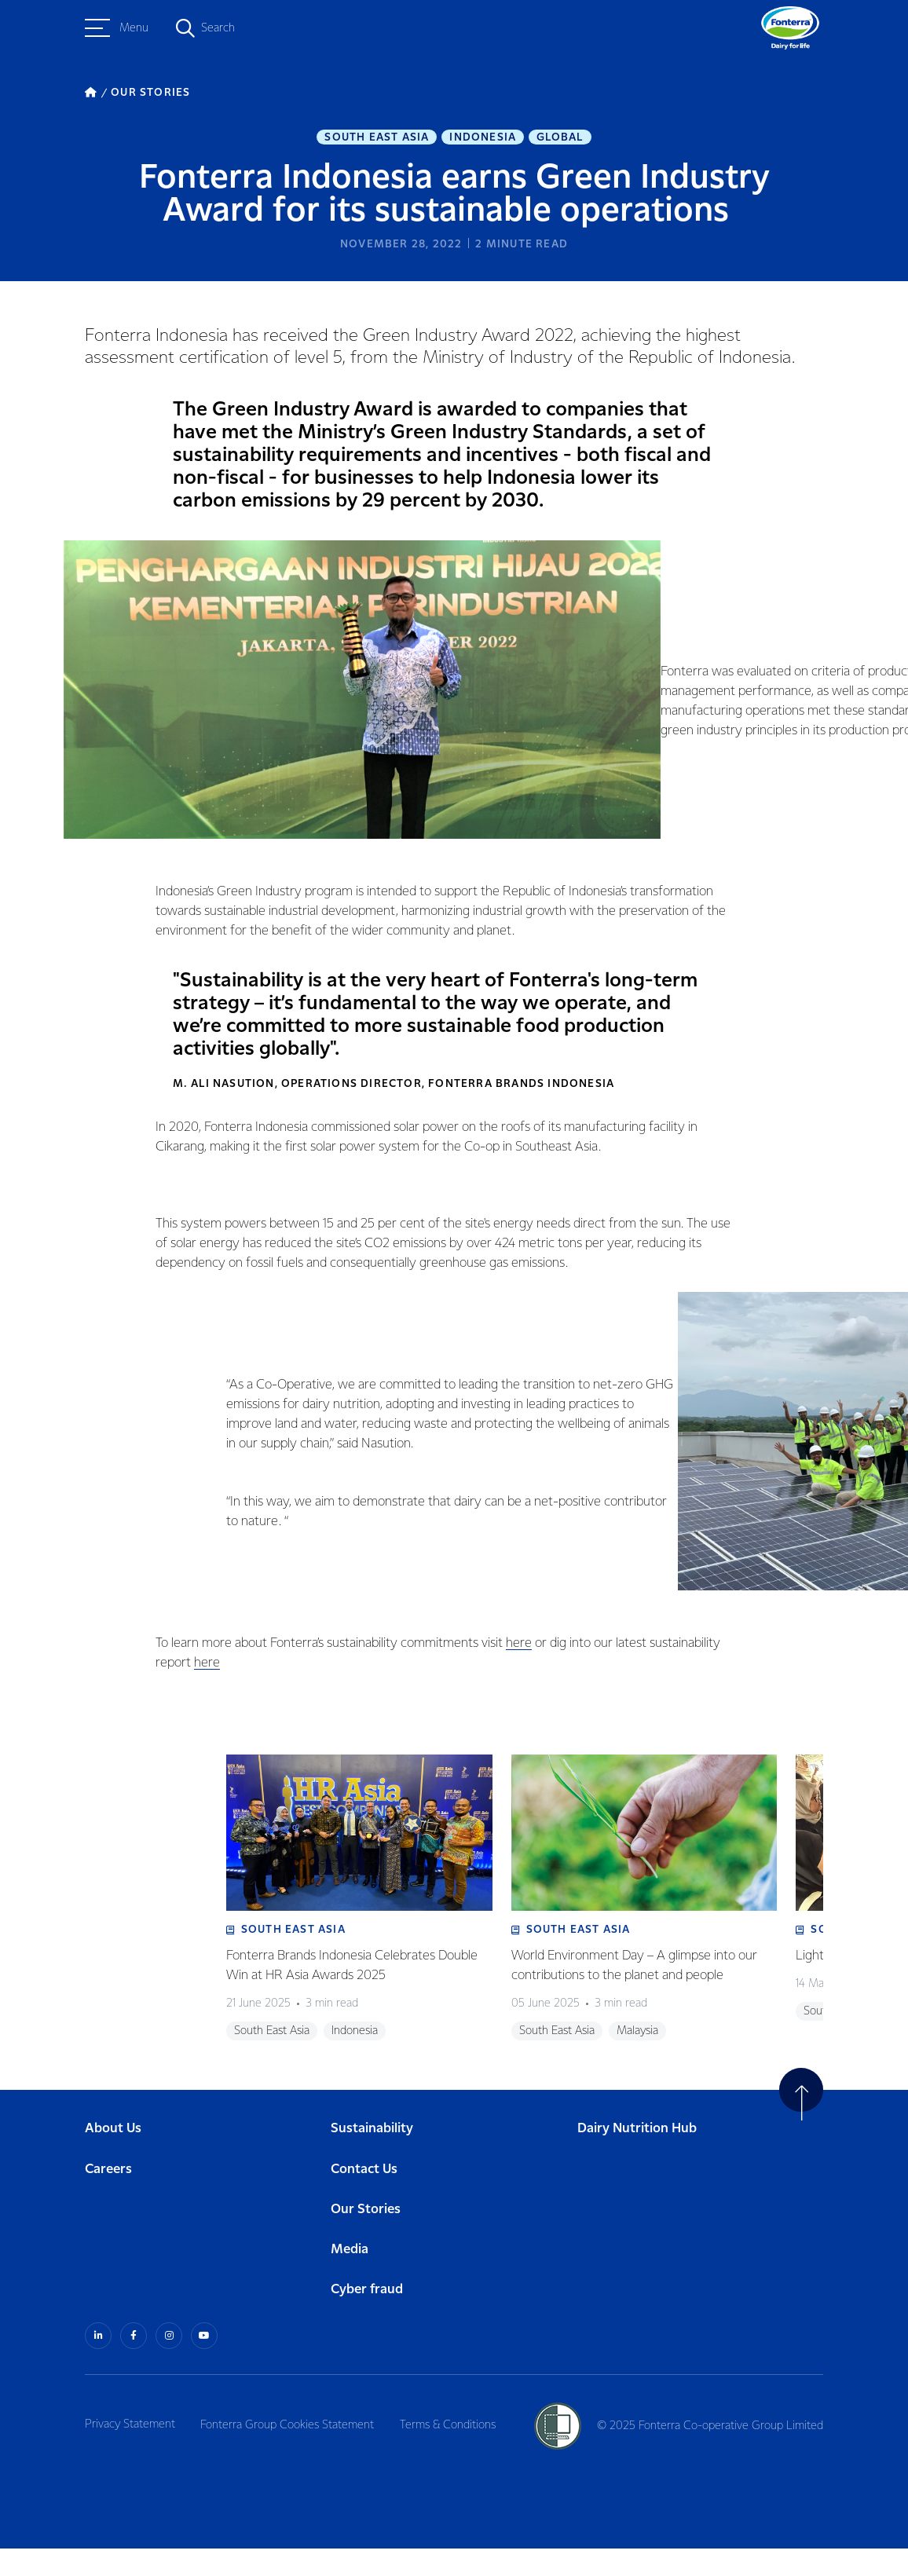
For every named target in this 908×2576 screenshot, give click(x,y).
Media (349, 2278)
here (516, 1645)
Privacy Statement (130, 2451)
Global (559, 138)
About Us (113, 2157)
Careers (108, 2198)
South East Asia (376, 138)
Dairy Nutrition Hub (637, 2157)
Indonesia (482, 138)
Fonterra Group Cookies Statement (290, 2451)
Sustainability (372, 2157)
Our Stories (366, 2238)
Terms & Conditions (453, 2451)
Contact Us (364, 2198)
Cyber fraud (367, 2318)
